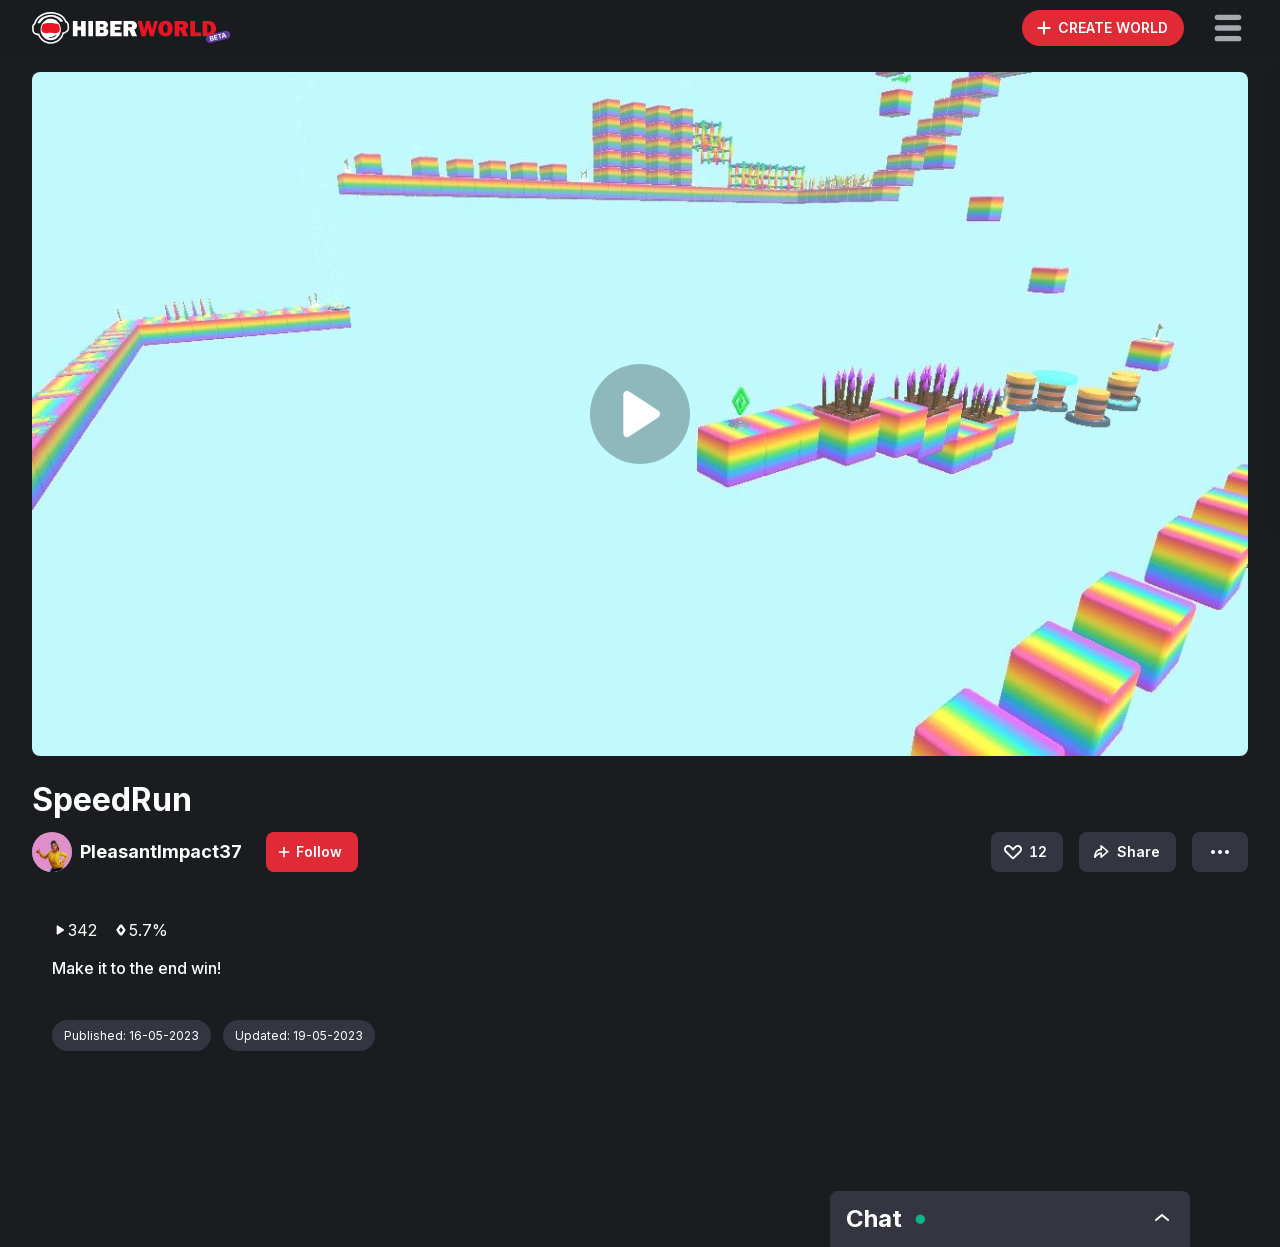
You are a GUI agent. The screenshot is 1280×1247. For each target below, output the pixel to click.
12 (1024, 852)
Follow (309, 851)
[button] (1228, 28)
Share (1124, 852)
